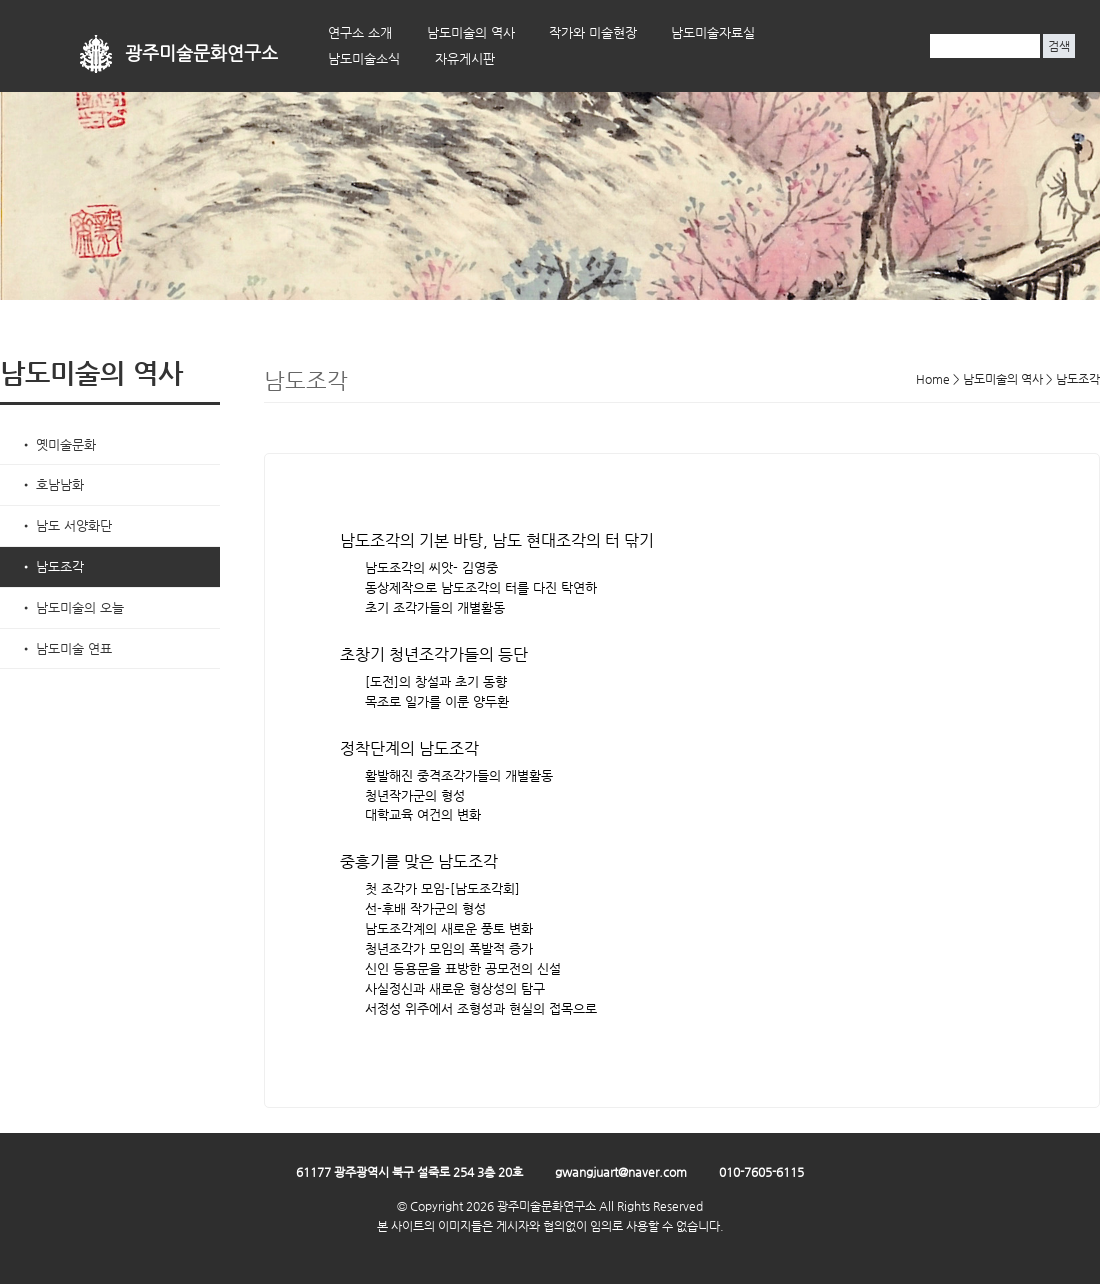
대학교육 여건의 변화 (423, 814)
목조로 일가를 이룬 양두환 (437, 701)
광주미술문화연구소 (201, 53)
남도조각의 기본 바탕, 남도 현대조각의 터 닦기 (497, 540)
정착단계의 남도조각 (409, 748)
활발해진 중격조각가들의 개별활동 (459, 775)
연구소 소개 (360, 32)
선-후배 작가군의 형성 (425, 908)
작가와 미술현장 (593, 32)
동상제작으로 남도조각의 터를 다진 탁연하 (481, 587)
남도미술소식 (364, 58)
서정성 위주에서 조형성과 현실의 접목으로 (481, 1008)
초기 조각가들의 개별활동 (435, 607)
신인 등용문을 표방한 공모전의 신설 (463, 968)
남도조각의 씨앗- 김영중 (431, 567)
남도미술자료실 (713, 32)
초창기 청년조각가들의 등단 (434, 654)
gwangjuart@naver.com (621, 1172)
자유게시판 (465, 58)
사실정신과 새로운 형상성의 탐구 (455, 988)
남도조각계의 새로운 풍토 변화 (449, 928)
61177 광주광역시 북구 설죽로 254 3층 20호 (409, 1172)
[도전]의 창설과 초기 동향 (436, 681)
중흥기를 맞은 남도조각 (419, 861)
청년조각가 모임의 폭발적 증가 (449, 948)
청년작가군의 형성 (415, 795)
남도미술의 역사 (471, 32)
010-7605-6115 (761, 1172)
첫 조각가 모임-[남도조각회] (442, 888)
